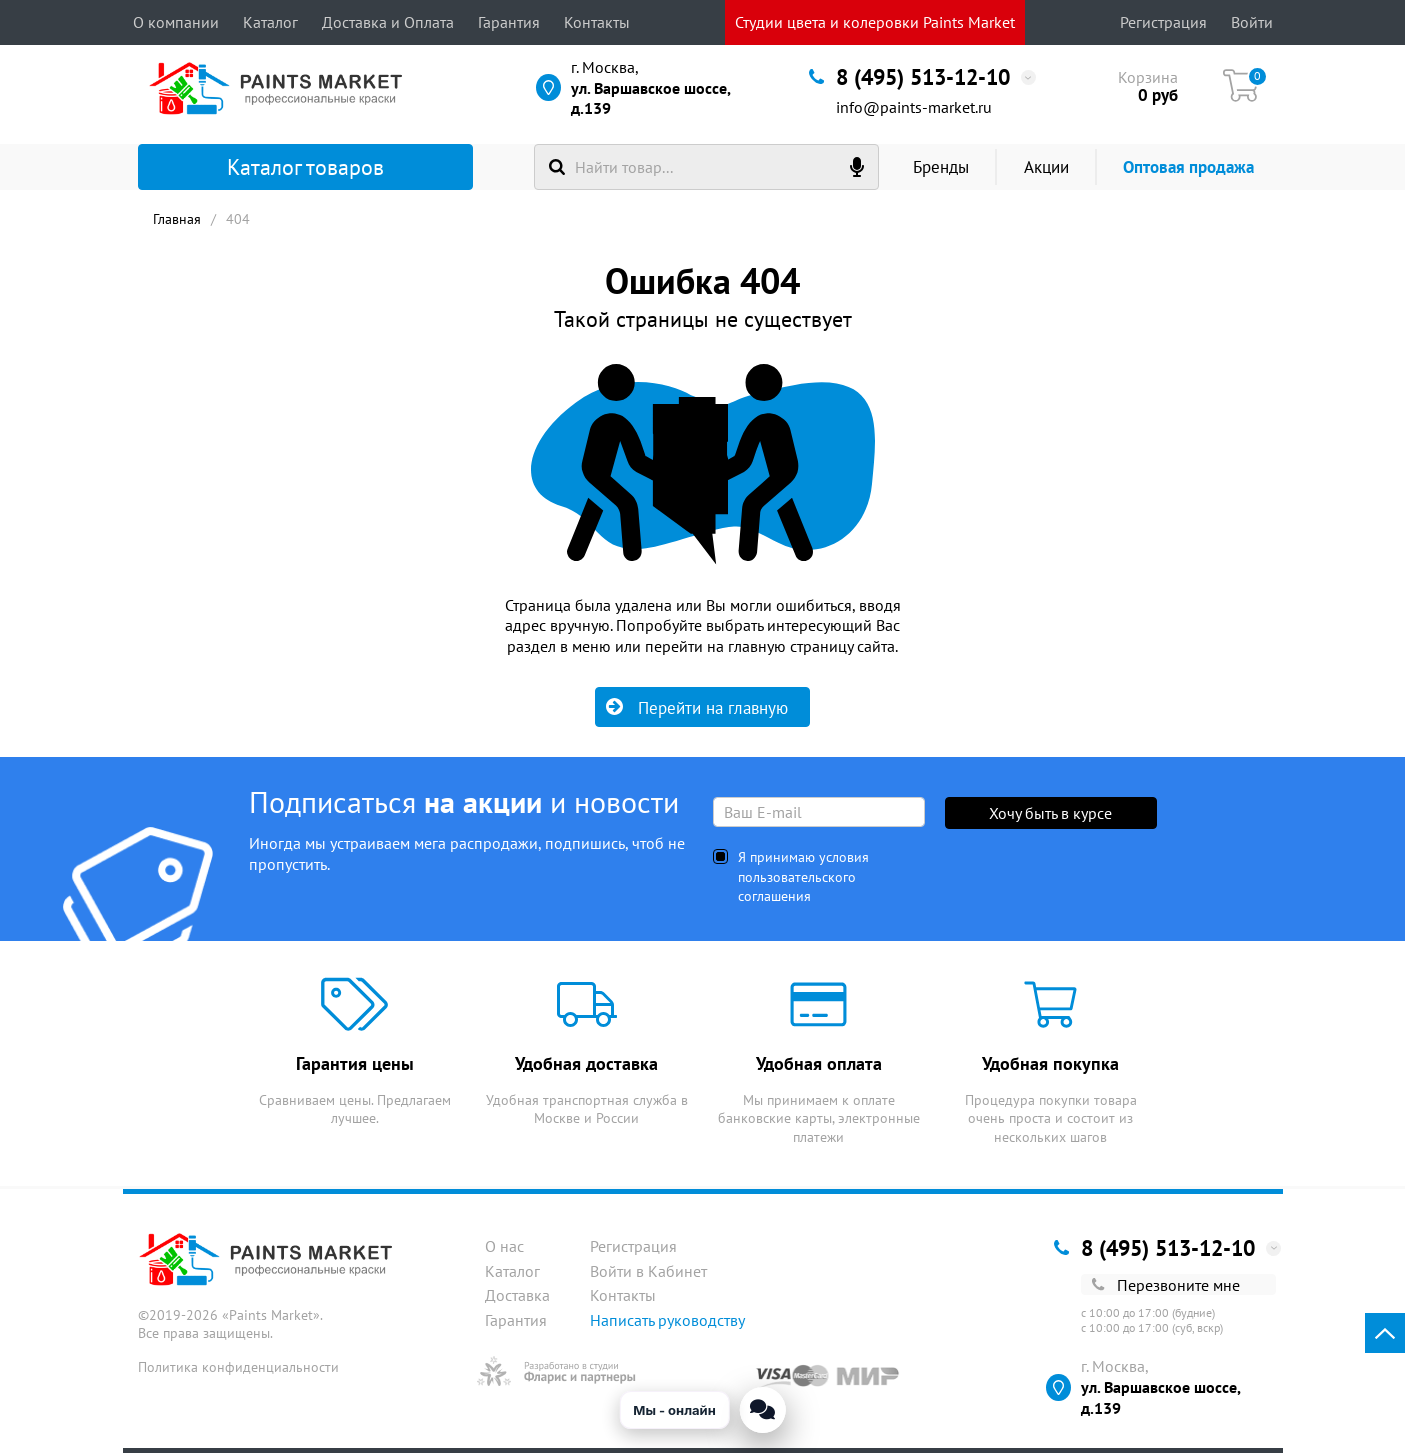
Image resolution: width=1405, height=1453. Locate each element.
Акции (1046, 167)
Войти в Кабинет (648, 1271)
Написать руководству (667, 1320)
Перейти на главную (697, 708)
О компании (176, 22)
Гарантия (509, 22)
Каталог (270, 22)
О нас (504, 1246)
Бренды (941, 167)
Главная (177, 219)
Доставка (517, 1295)
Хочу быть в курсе (1050, 813)
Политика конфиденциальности (238, 1367)
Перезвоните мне (1166, 1285)
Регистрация (1163, 22)
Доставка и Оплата (388, 22)
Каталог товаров (271, 167)
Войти (1252, 22)
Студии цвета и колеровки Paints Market (875, 22)
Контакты (597, 22)
